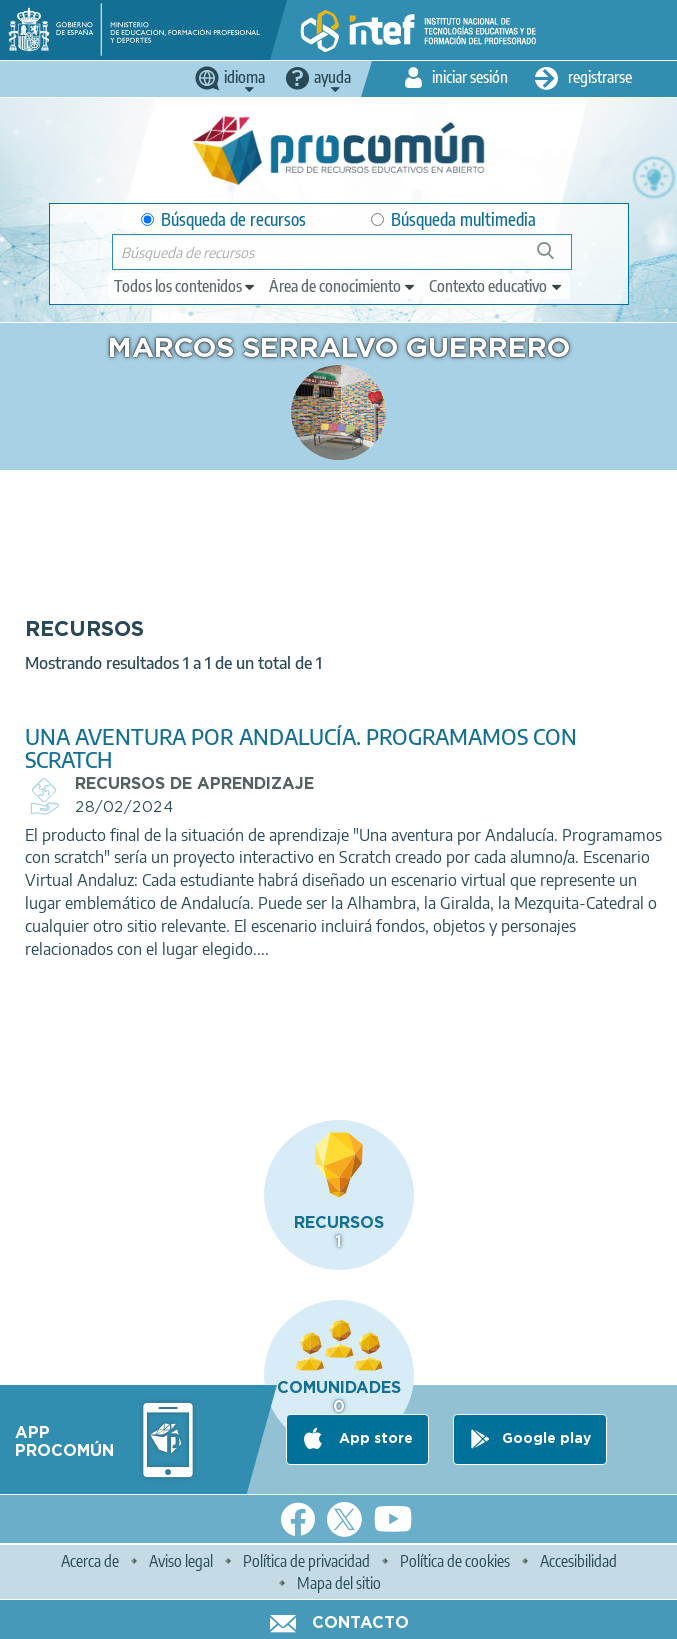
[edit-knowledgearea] (343, 286)
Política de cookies (455, 1561)
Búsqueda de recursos (223, 219)
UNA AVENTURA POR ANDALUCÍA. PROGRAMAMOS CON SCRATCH (301, 748)
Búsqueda (556, 258)
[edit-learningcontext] (496, 286)
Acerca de (90, 1561)
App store (374, 1439)
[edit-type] (185, 286)
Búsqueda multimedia (453, 219)
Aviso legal (181, 1561)
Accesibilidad (578, 1561)
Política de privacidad (306, 1561)
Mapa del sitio (339, 1583)
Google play (546, 1439)
